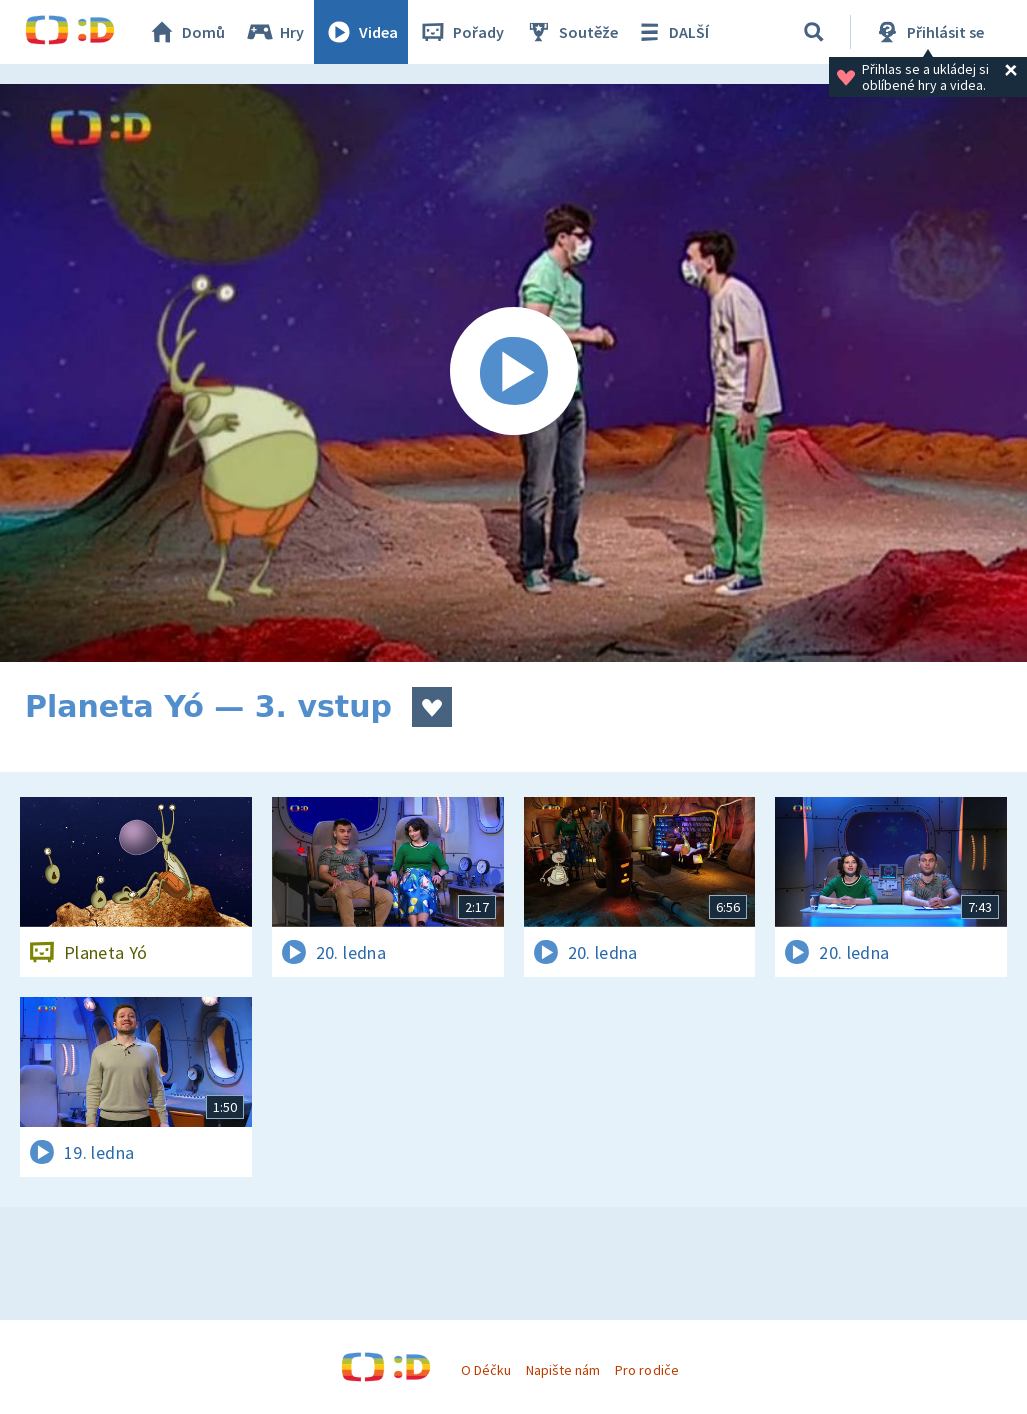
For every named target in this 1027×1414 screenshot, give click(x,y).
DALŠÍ (671, 32)
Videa (361, 32)
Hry (274, 32)
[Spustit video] (513, 373)
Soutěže (571, 32)
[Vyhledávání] (814, 32)
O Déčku (486, 1370)
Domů (186, 32)
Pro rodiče (646, 1370)
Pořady (461, 32)
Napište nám (563, 1370)
